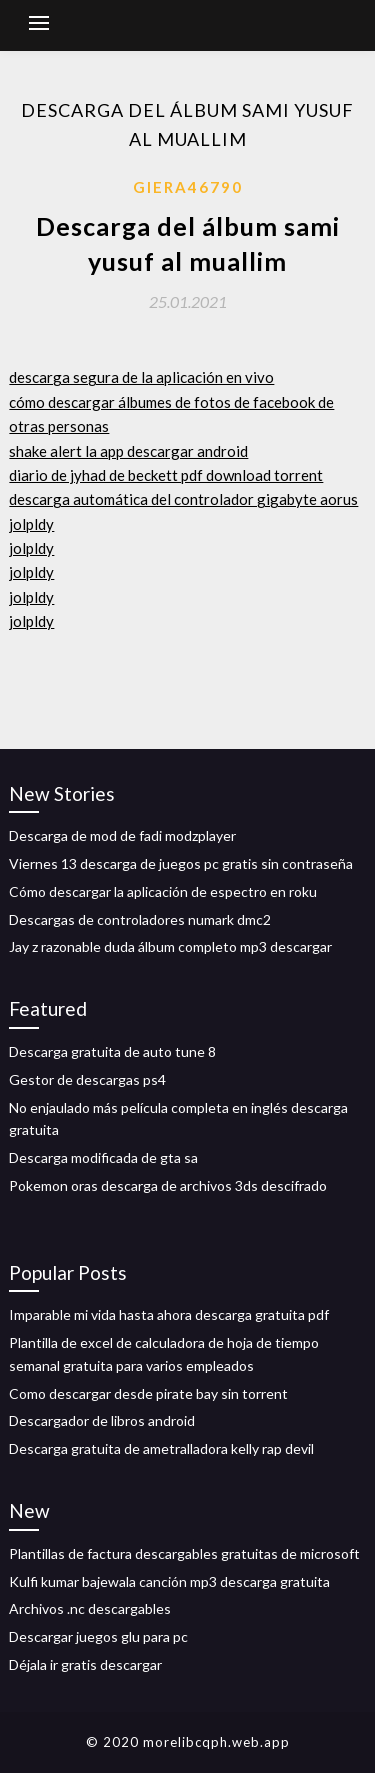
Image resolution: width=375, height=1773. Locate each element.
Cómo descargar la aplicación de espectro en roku (163, 891)
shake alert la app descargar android (128, 451)
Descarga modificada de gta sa (103, 1157)
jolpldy (31, 524)
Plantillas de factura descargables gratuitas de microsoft (184, 1553)
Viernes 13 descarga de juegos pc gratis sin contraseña (181, 863)
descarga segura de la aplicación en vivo (141, 377)
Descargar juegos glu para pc (98, 1636)
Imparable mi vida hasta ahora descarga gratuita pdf (169, 1314)
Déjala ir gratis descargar (85, 1664)
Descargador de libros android (102, 1420)
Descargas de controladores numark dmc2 (140, 919)
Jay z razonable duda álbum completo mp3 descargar (170, 946)
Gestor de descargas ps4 (87, 1079)
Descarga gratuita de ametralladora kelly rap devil (161, 1448)
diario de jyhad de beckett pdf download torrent (166, 475)
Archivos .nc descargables (90, 1608)
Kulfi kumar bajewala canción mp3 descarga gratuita (169, 1581)
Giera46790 (188, 187)
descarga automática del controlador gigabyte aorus (183, 499)
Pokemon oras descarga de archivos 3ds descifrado (168, 1185)
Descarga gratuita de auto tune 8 (112, 1051)
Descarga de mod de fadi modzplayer (122, 835)
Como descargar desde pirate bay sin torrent (148, 1393)
